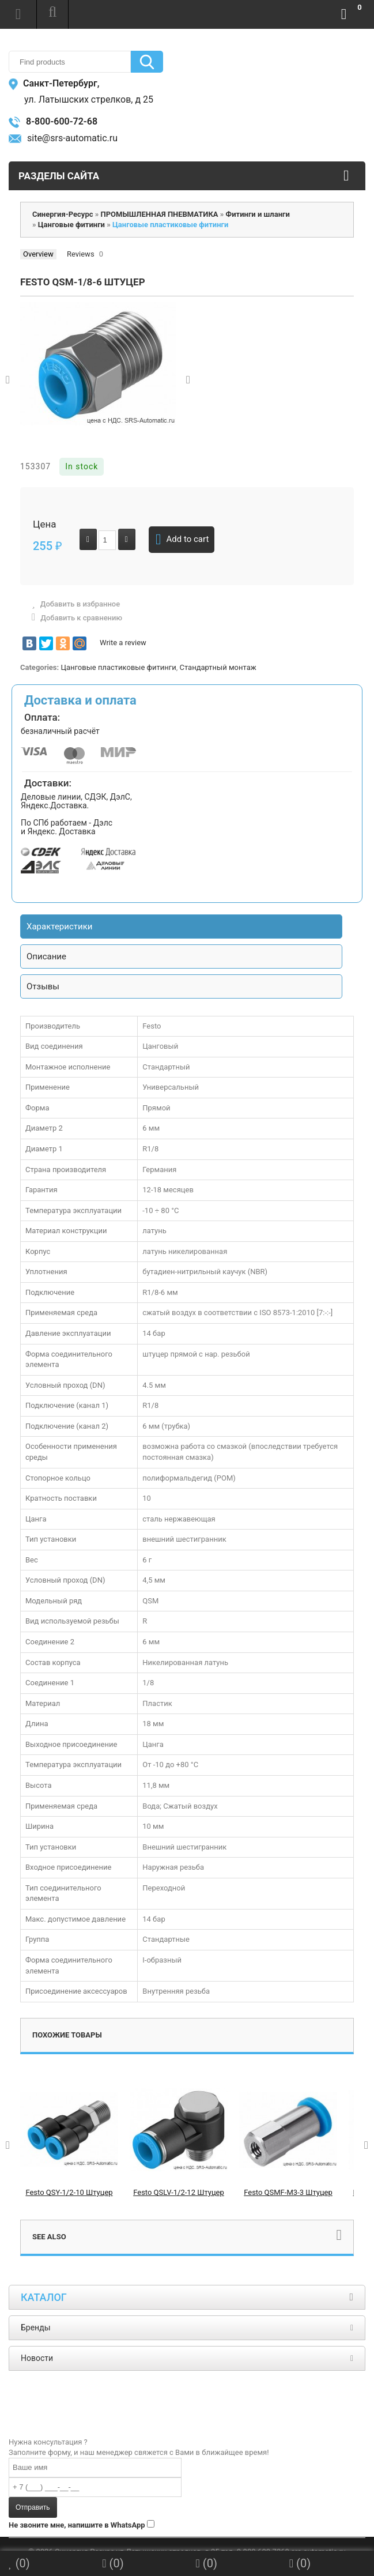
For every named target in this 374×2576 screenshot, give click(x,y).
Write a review (123, 642)
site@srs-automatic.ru (63, 138)
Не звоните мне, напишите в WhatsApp (77, 2525)
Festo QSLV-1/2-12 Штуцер (178, 2192)
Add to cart (182, 539)
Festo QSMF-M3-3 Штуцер (288, 2192)
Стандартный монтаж (217, 667)
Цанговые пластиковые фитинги (118, 667)
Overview (38, 254)
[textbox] (70, 62)
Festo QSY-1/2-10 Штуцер (68, 2192)
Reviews (81, 254)
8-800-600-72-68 (53, 121)
